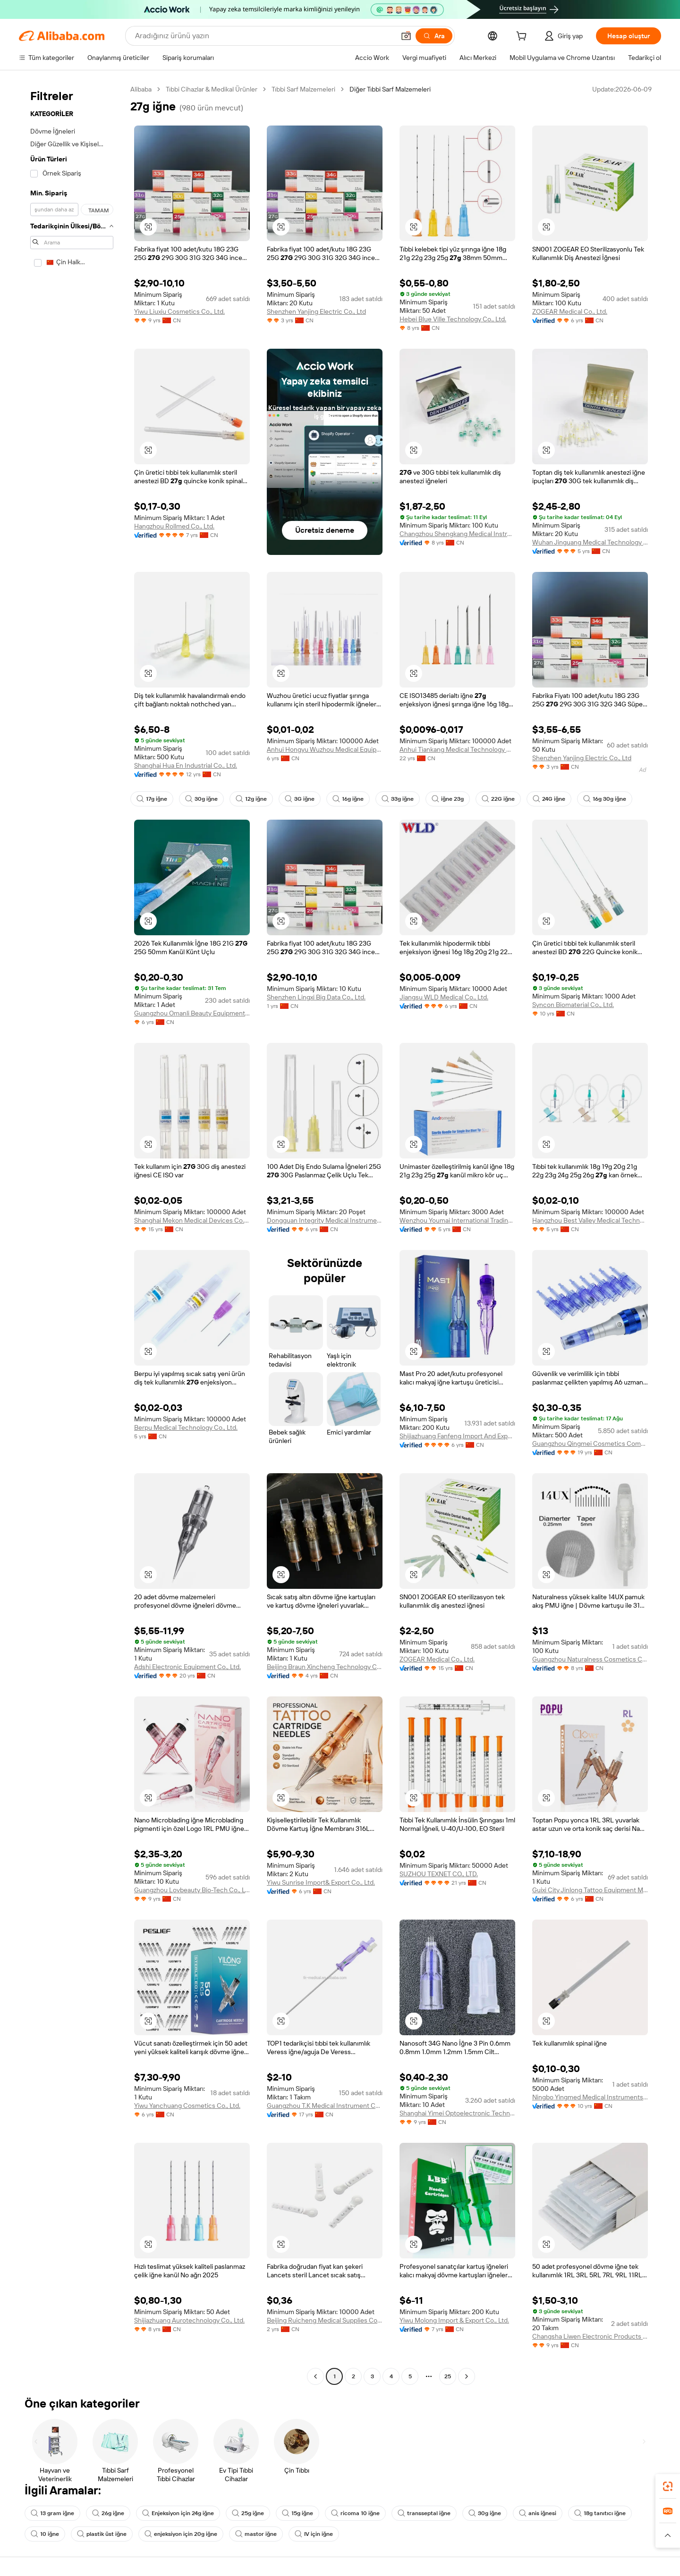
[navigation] (72, 1234)
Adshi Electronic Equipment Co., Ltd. (187, 1666)
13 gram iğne (52, 2513)
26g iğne (108, 2513)
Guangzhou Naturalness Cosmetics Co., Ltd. (590, 1659)
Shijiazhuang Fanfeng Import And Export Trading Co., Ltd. (457, 1436)
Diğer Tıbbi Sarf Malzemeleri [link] (390, 89)
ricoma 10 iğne (355, 2513)
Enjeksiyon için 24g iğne (178, 2513)
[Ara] (434, 35)
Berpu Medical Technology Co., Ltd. (186, 1427)
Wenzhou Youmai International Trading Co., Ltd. (457, 1220)
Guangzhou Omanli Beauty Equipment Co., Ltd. (192, 1013)
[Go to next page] (466, 2376)
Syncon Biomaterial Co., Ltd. (573, 1004)
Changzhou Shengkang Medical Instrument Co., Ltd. (457, 533)
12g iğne (251, 799)
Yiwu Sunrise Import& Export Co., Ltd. (321, 1882)
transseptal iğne (424, 2513)
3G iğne (299, 799)
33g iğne (398, 799)
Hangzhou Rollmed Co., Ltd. (174, 526)
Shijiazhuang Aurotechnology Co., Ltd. (189, 2320)
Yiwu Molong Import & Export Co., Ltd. (454, 2320)
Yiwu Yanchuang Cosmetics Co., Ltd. (187, 2105)
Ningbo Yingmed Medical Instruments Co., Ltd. (590, 2097)
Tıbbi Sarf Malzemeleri (303, 89)
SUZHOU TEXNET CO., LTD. (439, 1874)
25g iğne (248, 2513)
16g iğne (348, 799)
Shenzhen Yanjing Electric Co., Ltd (316, 311)
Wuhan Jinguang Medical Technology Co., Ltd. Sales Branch (590, 542)
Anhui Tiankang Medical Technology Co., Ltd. (457, 749)
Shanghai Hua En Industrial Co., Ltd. (185, 765)
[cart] (523, 37)
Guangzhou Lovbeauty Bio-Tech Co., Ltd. (192, 1890)
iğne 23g (448, 799)
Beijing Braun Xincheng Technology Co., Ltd (324, 1666)
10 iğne (45, 2534)
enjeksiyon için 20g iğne (180, 2534)
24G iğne (549, 799)
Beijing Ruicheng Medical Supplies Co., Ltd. (324, 2320)
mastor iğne (256, 2534)
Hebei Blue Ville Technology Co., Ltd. (453, 319)
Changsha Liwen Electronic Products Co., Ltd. (590, 2336)
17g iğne (151, 799)
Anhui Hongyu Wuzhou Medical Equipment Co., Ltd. (324, 749)
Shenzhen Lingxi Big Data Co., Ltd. (316, 997)
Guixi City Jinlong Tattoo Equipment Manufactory (590, 1890)
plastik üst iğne (102, 2534)
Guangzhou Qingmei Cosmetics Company (590, 1443)
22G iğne (498, 799)
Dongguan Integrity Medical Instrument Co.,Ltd (324, 1220)
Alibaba (141, 89)
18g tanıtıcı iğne (600, 2513)
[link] (667, 2486)
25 (447, 2376)
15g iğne (297, 2513)
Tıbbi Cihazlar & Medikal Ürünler (211, 89)
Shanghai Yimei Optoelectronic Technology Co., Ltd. (457, 2113)
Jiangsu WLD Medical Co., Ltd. (444, 997)
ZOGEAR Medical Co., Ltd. (569, 311)
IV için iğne (314, 2534)
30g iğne (201, 799)
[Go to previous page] (315, 2376)
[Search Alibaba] (264, 36)
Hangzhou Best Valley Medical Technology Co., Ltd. (590, 1220)
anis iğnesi (537, 2513)
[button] (406, 36)
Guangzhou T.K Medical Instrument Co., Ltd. (324, 2105)
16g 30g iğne (604, 799)
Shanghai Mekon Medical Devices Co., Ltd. (192, 1220)
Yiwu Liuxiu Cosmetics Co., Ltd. (179, 311)
